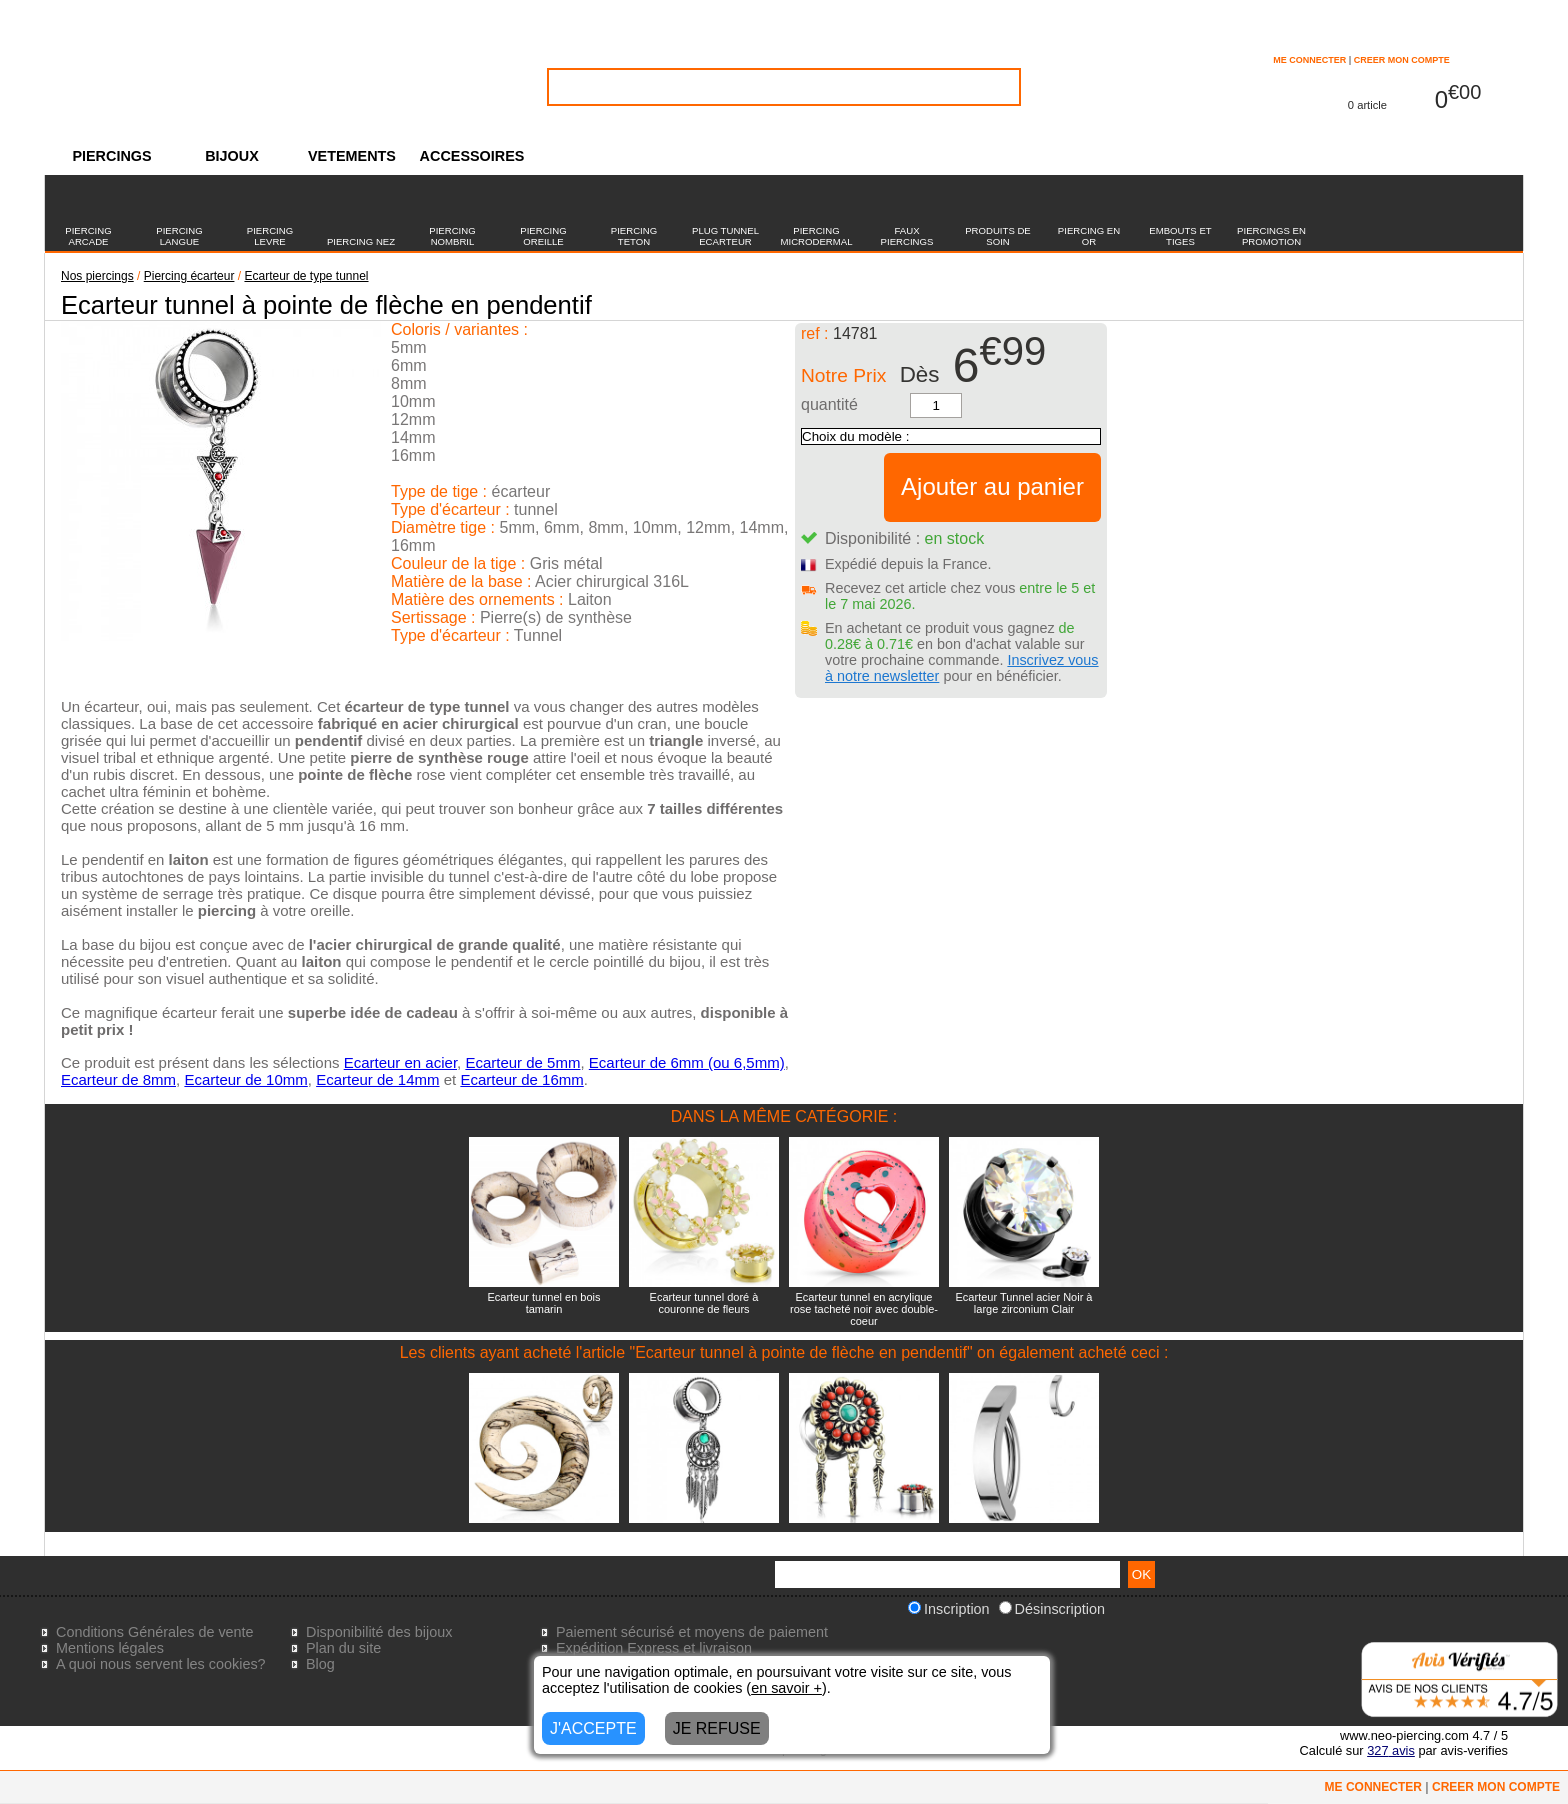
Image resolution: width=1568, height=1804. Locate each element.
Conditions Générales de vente (155, 1632)
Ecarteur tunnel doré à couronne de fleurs (704, 1303)
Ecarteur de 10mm (245, 1079)
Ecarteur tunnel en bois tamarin (543, 1303)
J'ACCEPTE (593, 1728)
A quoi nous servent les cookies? (161, 1664)
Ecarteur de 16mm (521, 1079)
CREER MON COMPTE (1402, 60)
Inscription (949, 1609)
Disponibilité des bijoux (379, 1632)
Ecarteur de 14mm (377, 1079)
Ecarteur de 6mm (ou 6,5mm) (687, 1062)
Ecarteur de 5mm (522, 1062)
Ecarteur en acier (400, 1062)
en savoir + (786, 1688)
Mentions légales (110, 1648)
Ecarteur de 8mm (118, 1079)
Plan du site (343, 1648)
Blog (320, 1664)
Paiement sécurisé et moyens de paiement (692, 1632)
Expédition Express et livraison (654, 1648)
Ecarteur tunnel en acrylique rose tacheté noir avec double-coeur (864, 1309)
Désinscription (1052, 1609)
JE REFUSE (717, 1728)
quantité (829, 404)
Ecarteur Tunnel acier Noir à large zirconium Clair (1024, 1303)
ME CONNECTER (1309, 60)
